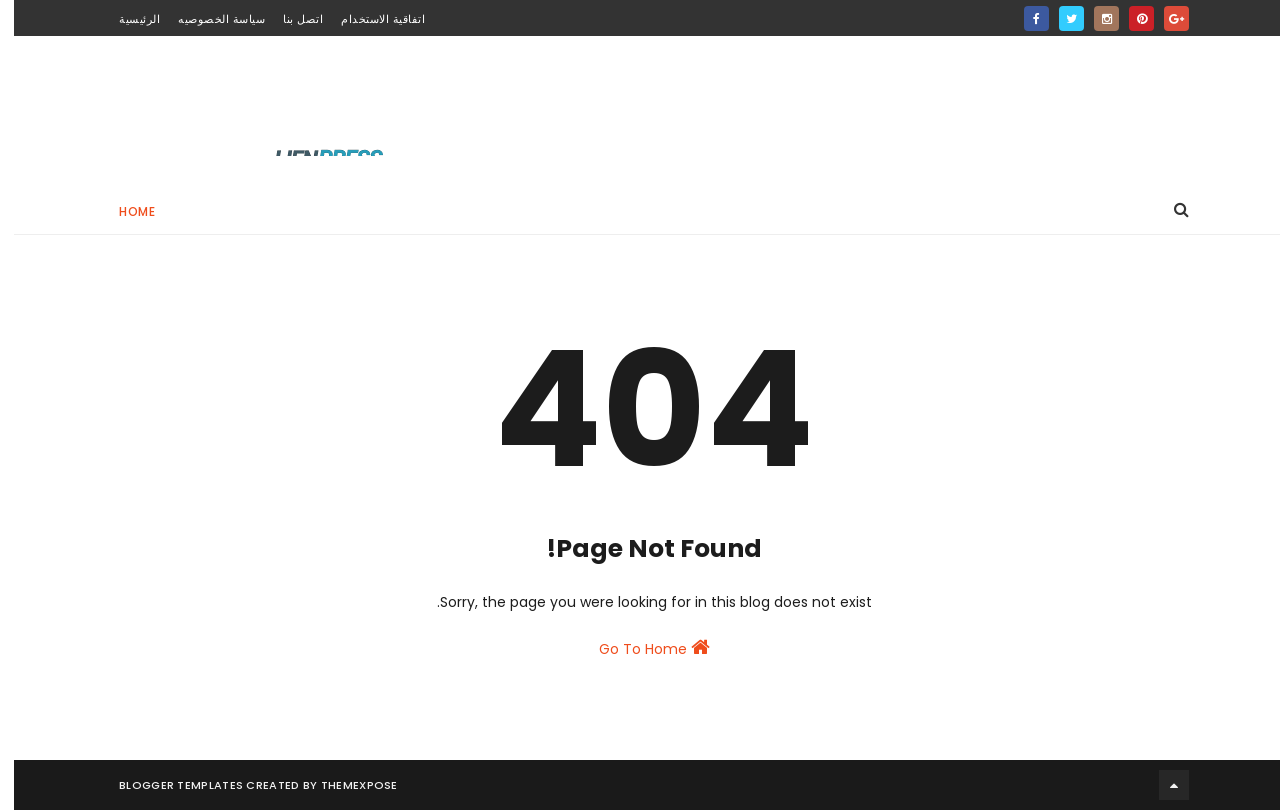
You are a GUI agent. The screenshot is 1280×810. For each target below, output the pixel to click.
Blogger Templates (167, 785)
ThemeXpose (345, 785)
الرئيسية (125, 19)
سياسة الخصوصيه (207, 19)
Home (123, 211)
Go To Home (640, 648)
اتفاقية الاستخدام (369, 19)
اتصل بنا (289, 19)
